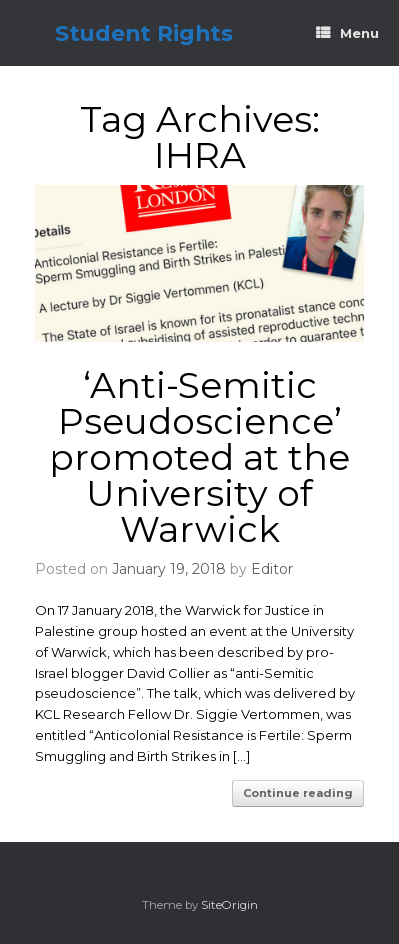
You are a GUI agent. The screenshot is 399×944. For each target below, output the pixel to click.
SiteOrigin (229, 905)
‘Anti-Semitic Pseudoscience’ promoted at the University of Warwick (199, 457)
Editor (272, 569)
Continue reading (298, 793)
